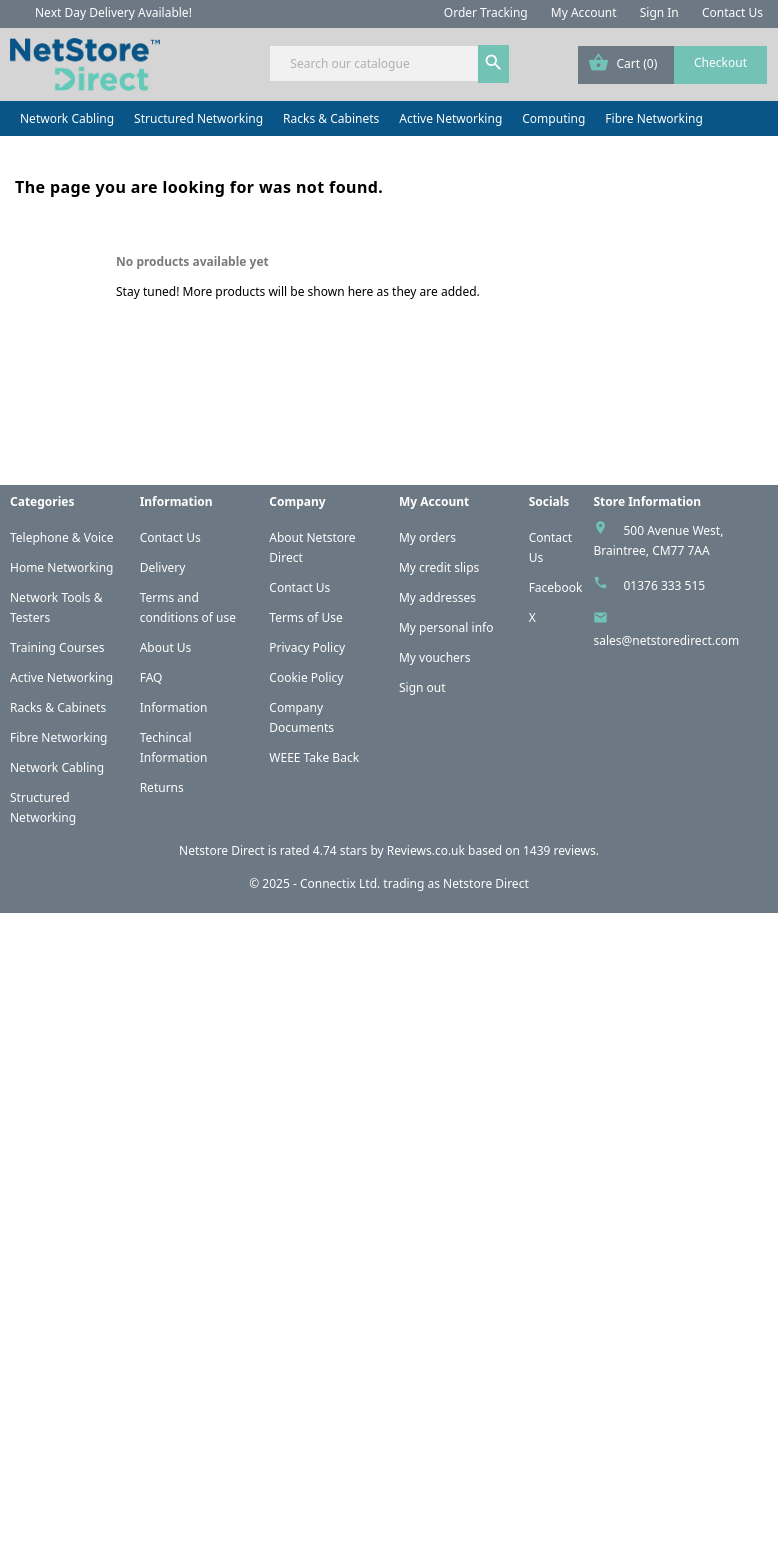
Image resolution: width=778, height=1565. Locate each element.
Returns (162, 787)
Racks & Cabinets (331, 118)
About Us (166, 647)
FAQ (151, 677)
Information (174, 707)
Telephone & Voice (62, 537)
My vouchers (435, 657)
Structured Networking (198, 118)
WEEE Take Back (314, 757)
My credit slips (439, 567)
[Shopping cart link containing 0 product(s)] (672, 65)
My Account (584, 12)
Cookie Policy (306, 677)
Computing (553, 118)
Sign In (659, 12)
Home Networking (61, 567)
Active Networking (450, 118)
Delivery (163, 567)
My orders (427, 537)
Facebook (556, 587)
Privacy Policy (307, 647)
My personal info (446, 627)
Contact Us (732, 12)
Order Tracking (486, 12)
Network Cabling (67, 118)
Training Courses (57, 647)
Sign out (422, 687)
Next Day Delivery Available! (113, 12)
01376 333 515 (664, 585)
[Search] (388, 63)
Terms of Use (305, 617)
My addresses (437, 597)
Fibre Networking (653, 118)
